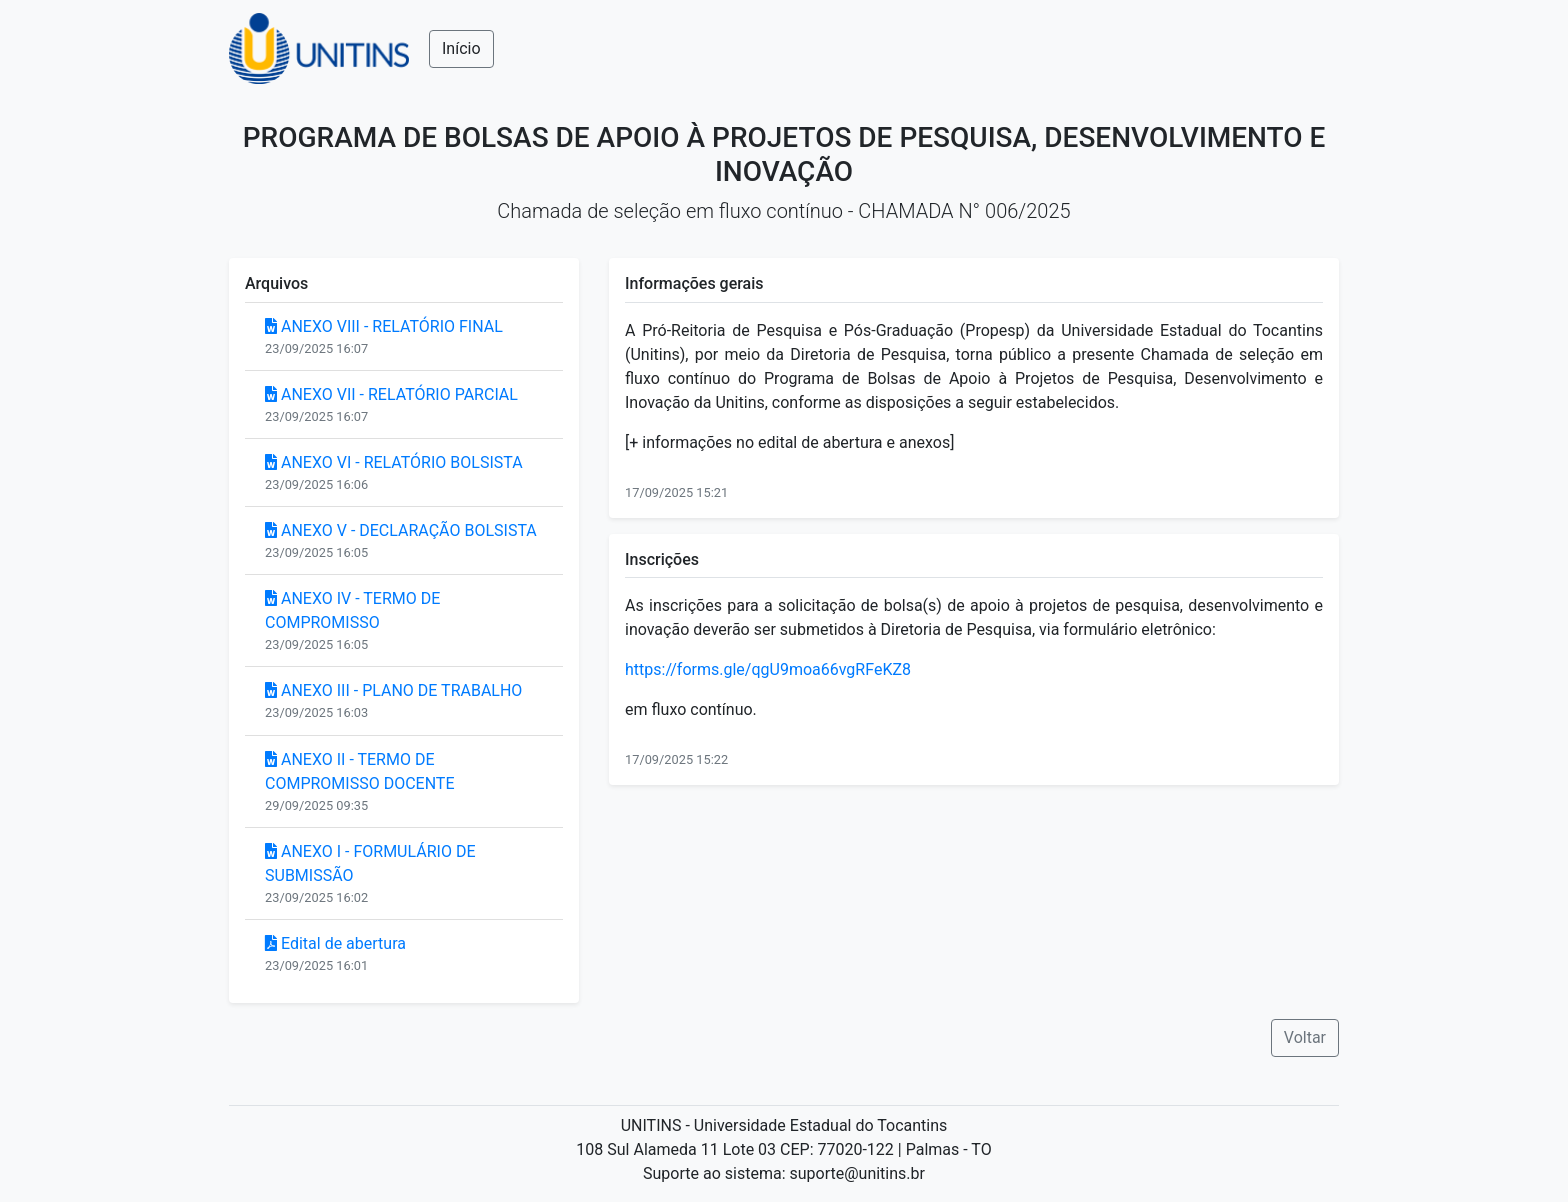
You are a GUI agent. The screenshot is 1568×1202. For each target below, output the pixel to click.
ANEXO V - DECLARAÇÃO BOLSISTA (401, 530)
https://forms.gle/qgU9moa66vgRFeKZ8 (768, 669)
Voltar (1305, 1037)
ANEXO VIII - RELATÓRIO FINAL (384, 326)
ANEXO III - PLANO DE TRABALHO (393, 690)
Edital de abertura (335, 943)
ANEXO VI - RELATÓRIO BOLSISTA (394, 462)
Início (461, 48)
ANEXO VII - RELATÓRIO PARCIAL (391, 394)
